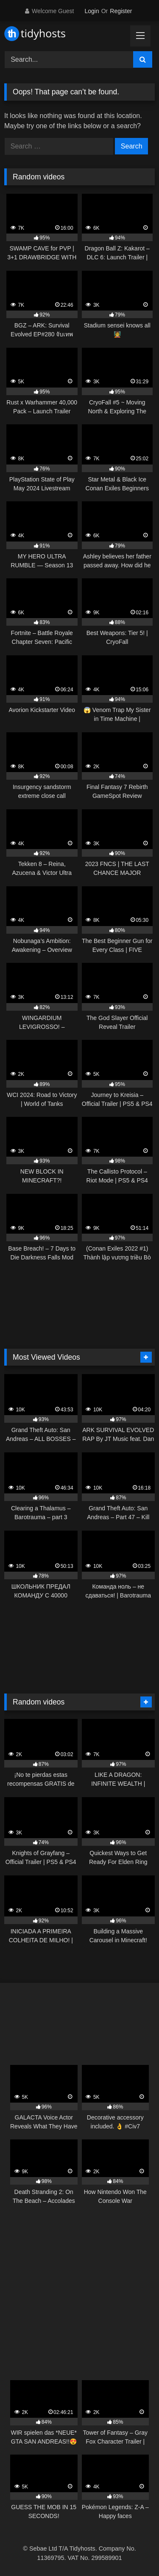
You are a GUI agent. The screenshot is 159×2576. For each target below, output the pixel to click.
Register (121, 11)
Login (91, 11)
